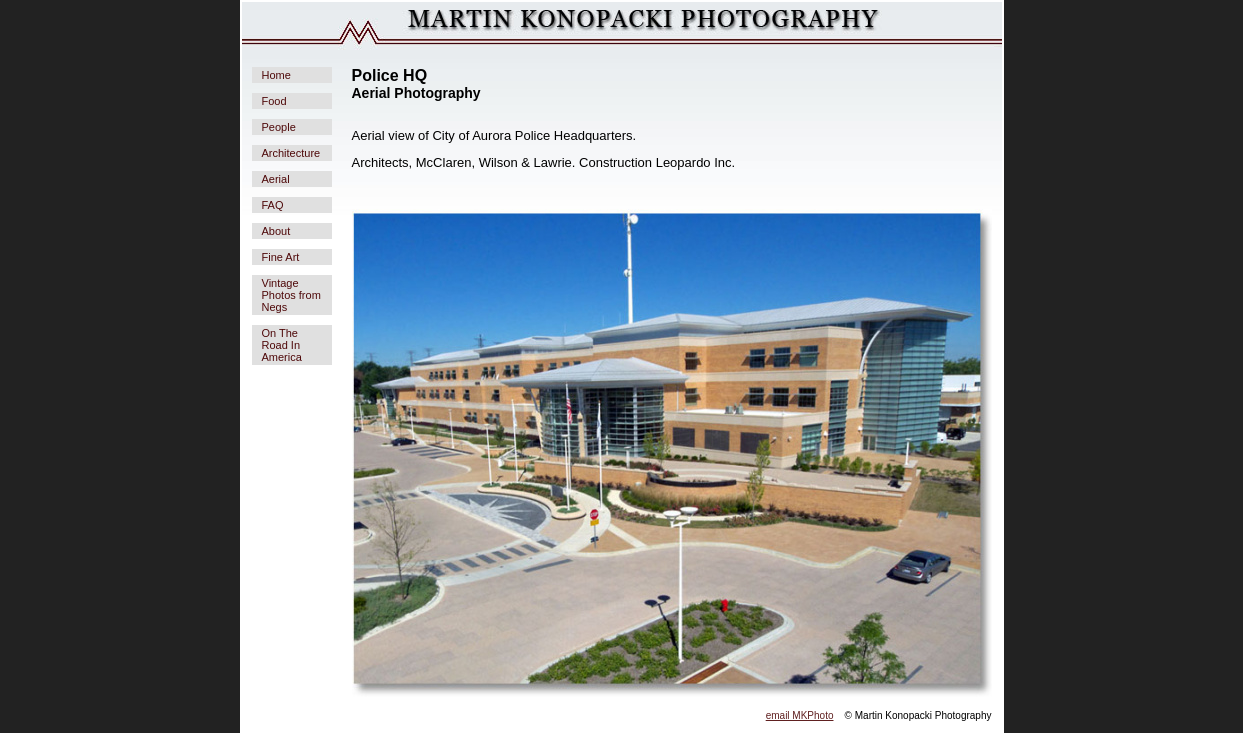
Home (276, 75)
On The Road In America (282, 345)
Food (274, 101)
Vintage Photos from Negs (291, 295)
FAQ (273, 205)
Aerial (276, 179)
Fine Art (281, 257)
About (276, 231)
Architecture (291, 153)
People (279, 127)
